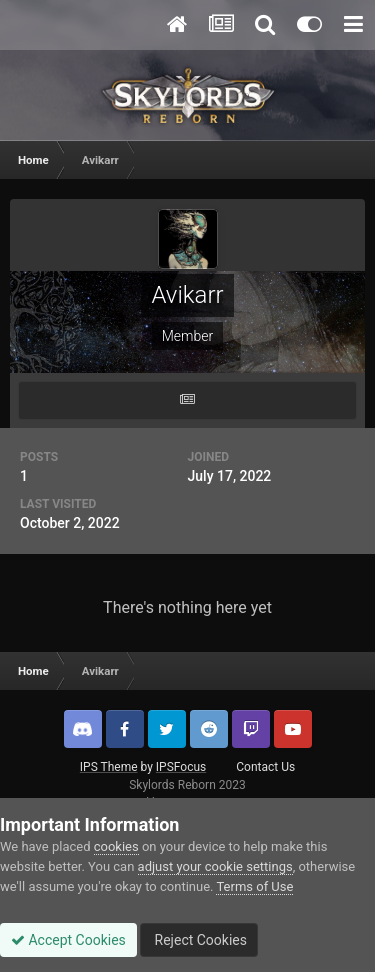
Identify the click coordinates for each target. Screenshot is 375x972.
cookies (116, 846)
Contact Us (265, 767)
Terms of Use (254, 886)
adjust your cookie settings (215, 866)
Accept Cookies (68, 940)
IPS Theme (109, 767)
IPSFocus (181, 767)
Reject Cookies (199, 940)
